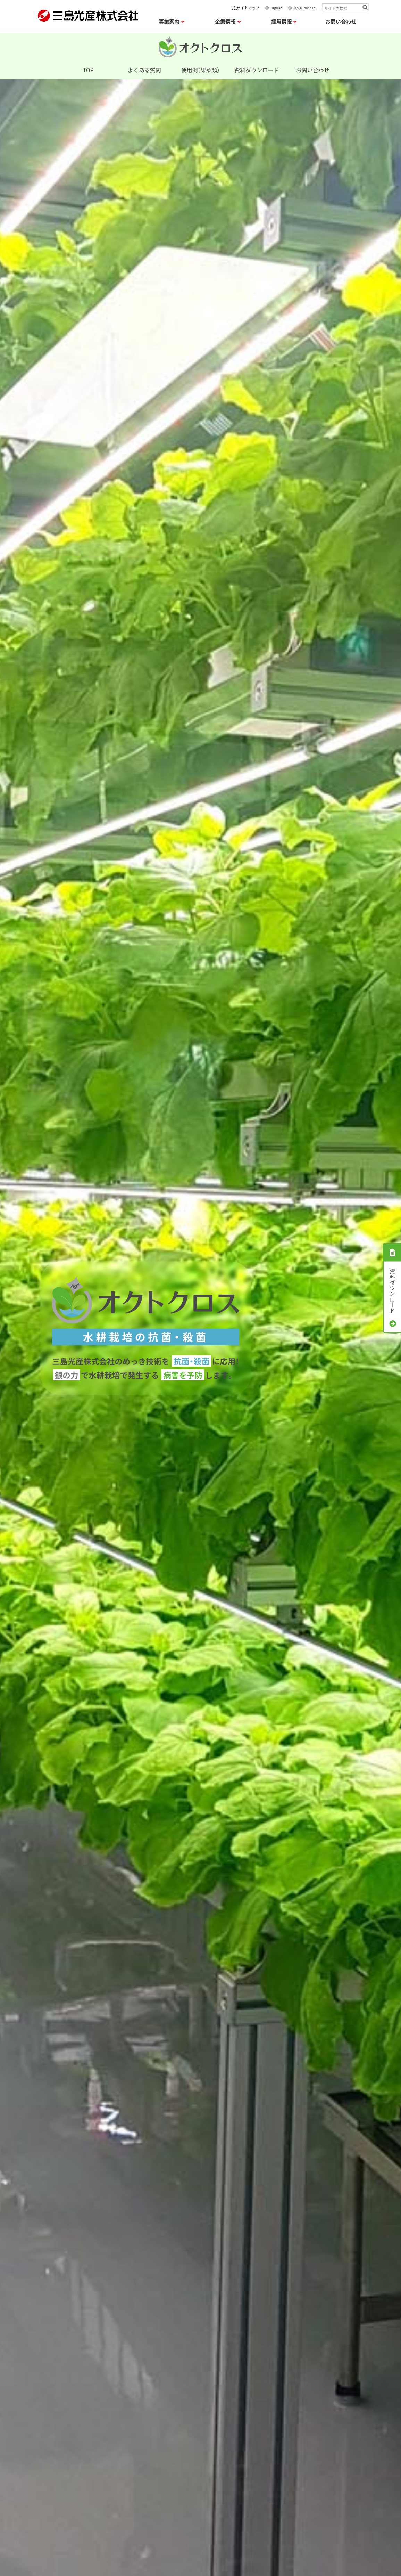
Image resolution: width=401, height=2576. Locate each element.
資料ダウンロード (256, 70)
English (273, 7)
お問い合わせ (341, 21)
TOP (88, 70)
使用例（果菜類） (200, 70)
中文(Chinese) (302, 7)
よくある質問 (144, 70)
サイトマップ (246, 7)
